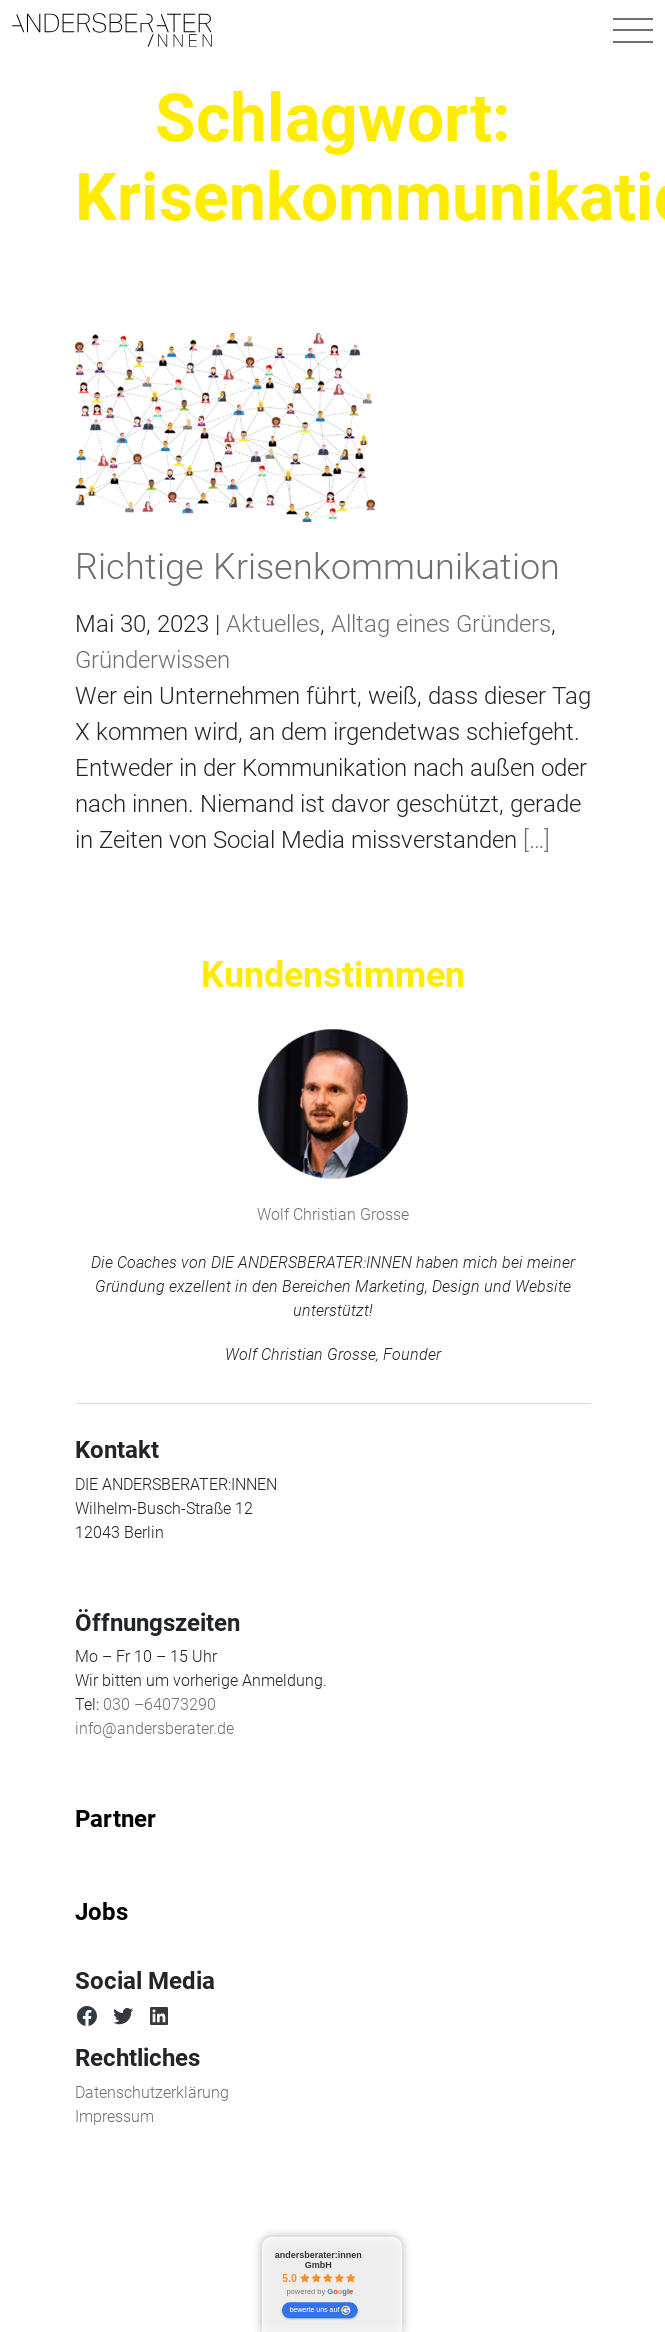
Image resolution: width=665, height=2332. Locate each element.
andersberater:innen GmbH (318, 2260)
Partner (115, 1819)
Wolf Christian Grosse (333, 1214)
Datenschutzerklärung (152, 2092)
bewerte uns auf (320, 2310)
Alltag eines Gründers (441, 624)
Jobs (101, 1912)
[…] (533, 840)
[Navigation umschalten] (633, 30)
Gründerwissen (152, 660)
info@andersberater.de (154, 1728)
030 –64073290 (159, 1704)
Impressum (114, 2116)
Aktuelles (273, 624)
